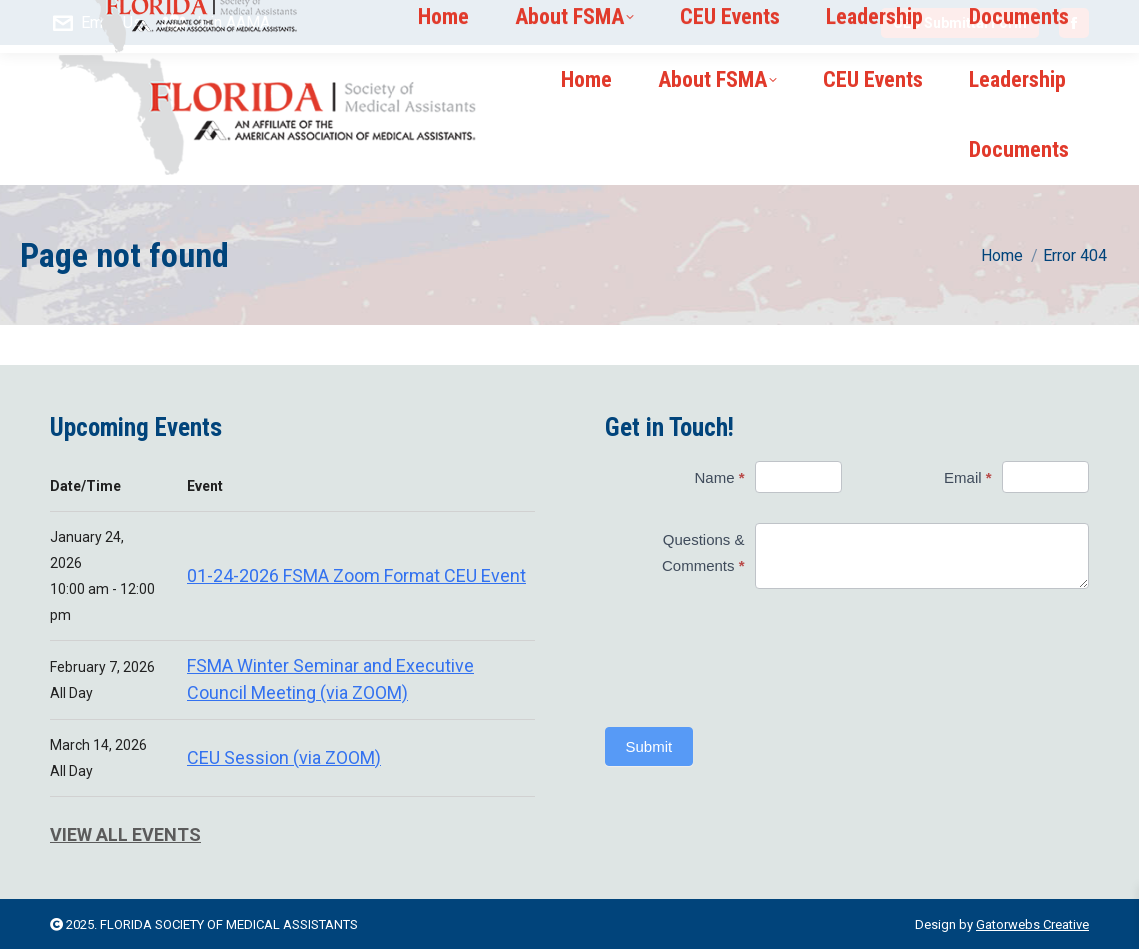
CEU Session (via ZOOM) (284, 757)
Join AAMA (216, 23)
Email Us (96, 23)
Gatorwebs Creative (1032, 924)
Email (968, 477)
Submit (649, 746)
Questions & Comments (703, 552)
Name (719, 477)
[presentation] (723, 658)
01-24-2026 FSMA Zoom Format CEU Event (356, 575)
